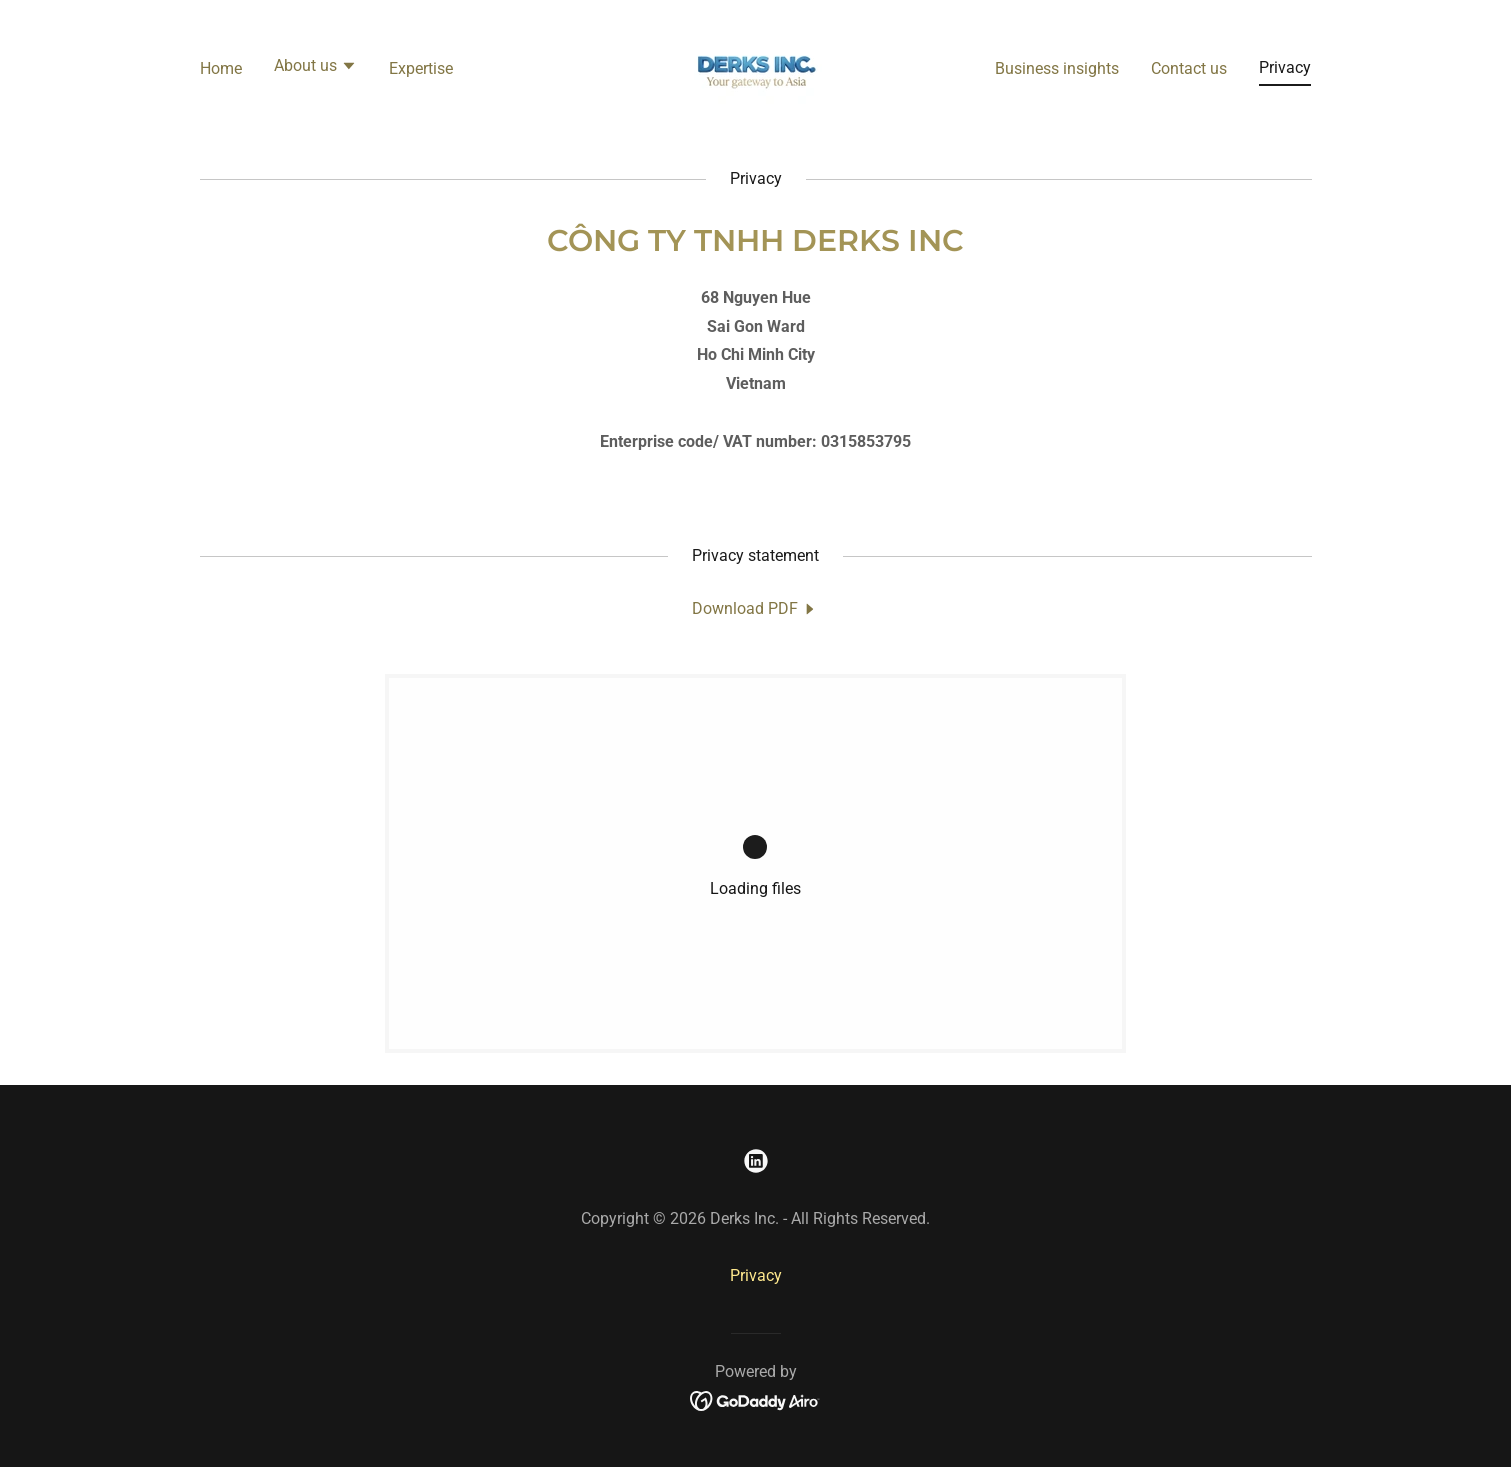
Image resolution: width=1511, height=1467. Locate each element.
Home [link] (221, 68)
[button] (315, 68)
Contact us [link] (1189, 68)
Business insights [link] (1057, 68)
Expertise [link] (421, 68)
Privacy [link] (1285, 67)
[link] (755, 66)
